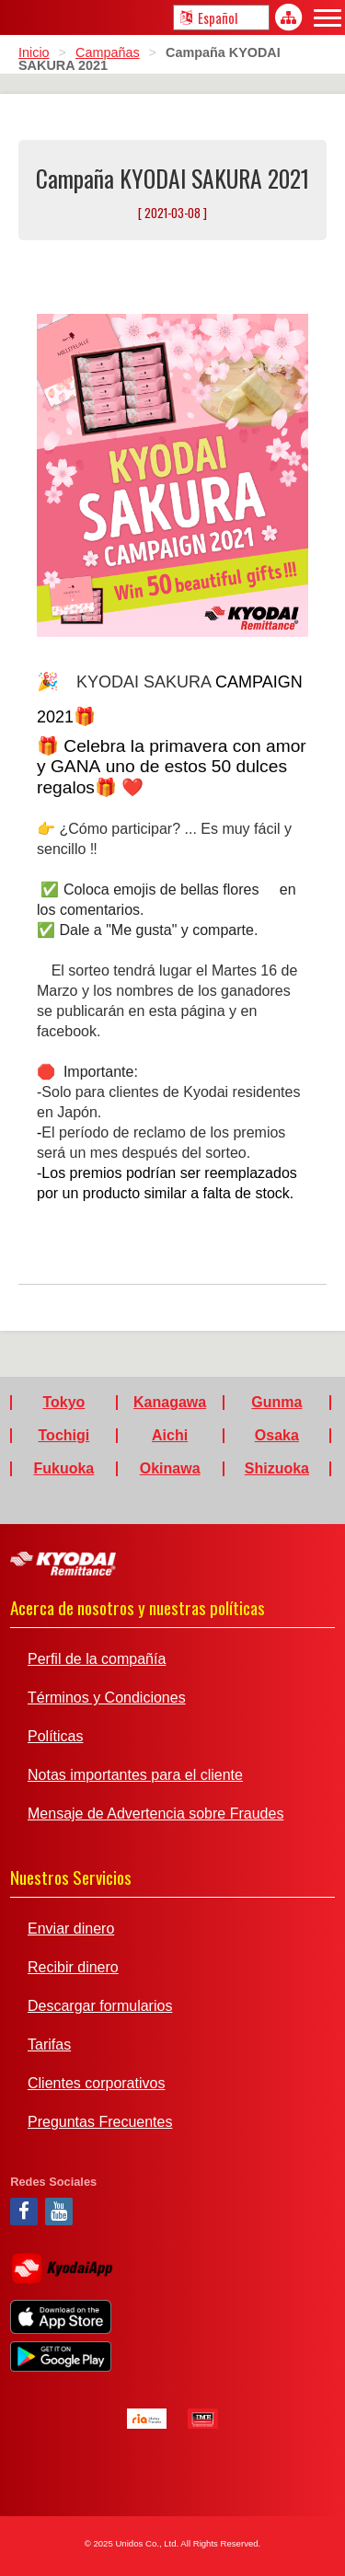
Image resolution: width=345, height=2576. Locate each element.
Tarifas (49, 2045)
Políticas (55, 1736)
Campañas (107, 52)
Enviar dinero (71, 1929)
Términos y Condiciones (107, 1698)
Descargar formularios (100, 2006)
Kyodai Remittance (63, 1564)
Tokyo (63, 1402)
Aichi (170, 1435)
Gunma (276, 1402)
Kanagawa (169, 1402)
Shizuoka (277, 1468)
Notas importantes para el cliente (135, 1775)
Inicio (34, 52)
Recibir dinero (73, 1967)
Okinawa (170, 1468)
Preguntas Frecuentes (100, 2122)
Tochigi (64, 1435)
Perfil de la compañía (97, 1659)
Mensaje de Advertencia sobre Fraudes (155, 1814)
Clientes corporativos (96, 2083)
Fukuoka (63, 1468)
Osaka (277, 1435)
